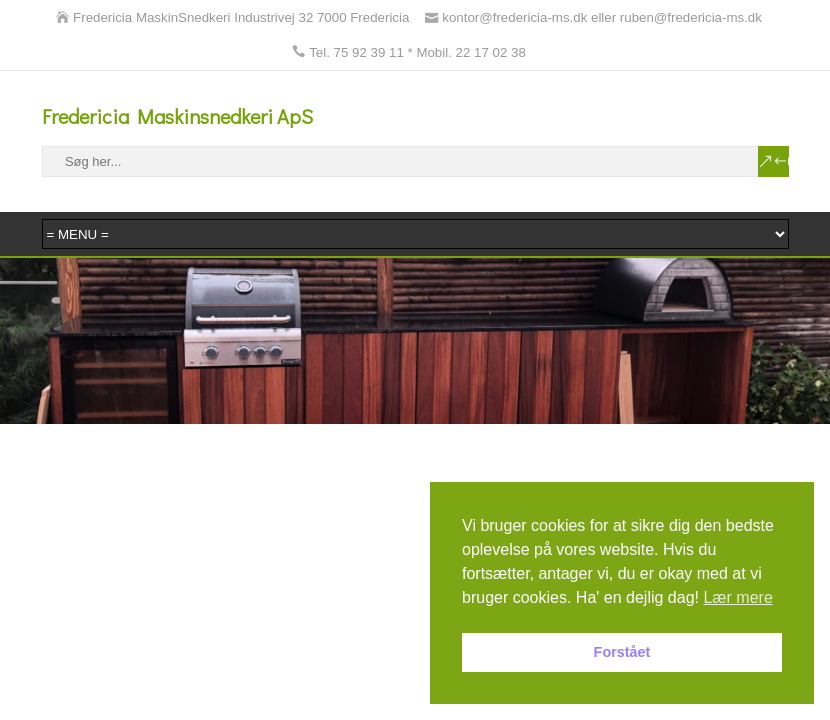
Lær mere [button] (737, 597)
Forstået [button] (622, 652)
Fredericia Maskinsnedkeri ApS (177, 116)
